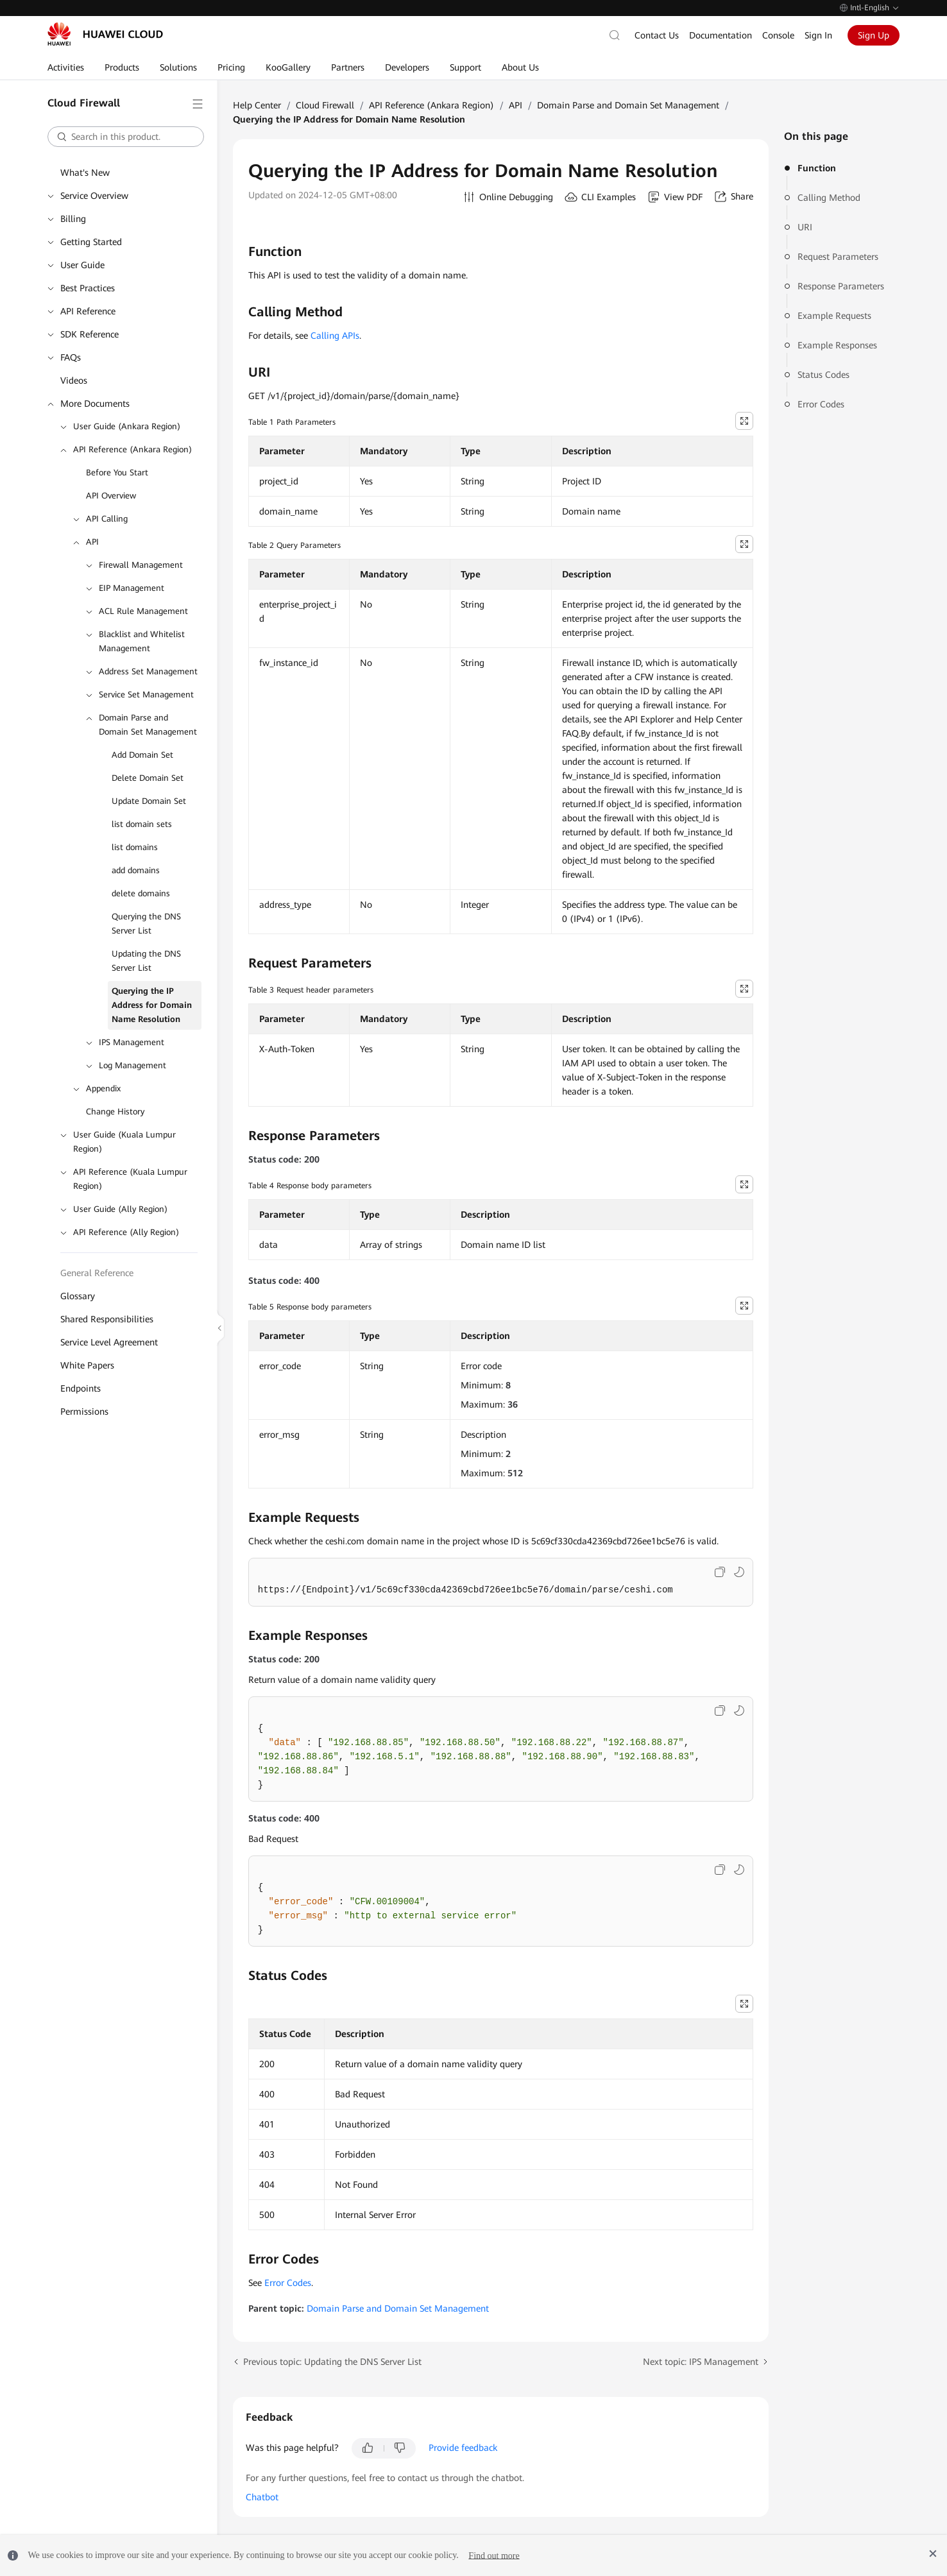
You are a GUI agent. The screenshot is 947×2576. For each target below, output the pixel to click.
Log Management (132, 1065)
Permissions (84, 1411)
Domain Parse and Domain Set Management (148, 725)
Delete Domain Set (147, 778)
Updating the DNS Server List (146, 961)
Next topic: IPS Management (700, 2362)
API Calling (107, 519)
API (92, 542)
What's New (85, 172)
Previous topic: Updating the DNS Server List (332, 2362)
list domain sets (142, 824)
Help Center (257, 105)
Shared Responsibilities (106, 1319)
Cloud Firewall (325, 105)
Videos (73, 380)
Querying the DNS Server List (146, 923)
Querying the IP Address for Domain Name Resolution (152, 1005)
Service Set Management (146, 694)
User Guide (82, 265)
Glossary (77, 1296)
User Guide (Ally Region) (120, 1209)
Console (778, 35)
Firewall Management (141, 565)
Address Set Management (148, 671)
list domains (135, 847)
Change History (115, 1111)
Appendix (103, 1088)
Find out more (493, 2555)
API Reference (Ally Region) (126, 1232)
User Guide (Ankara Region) (126, 426)
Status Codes (823, 375)
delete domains (141, 893)
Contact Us (657, 35)
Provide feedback (463, 2448)
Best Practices (87, 288)
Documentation (720, 35)
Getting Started (91, 242)
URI (805, 227)
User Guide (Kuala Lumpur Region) (124, 1142)
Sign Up (873, 35)
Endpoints (80, 1388)
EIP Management (131, 588)
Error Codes (821, 404)
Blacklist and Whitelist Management (142, 641)
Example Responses (837, 345)
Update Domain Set (149, 801)
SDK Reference (89, 334)
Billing (73, 219)
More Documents (95, 403)
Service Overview (94, 196)
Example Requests (834, 316)
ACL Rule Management (143, 611)
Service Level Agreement (109, 1342)
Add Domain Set (142, 755)
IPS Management (131, 1042)
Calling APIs (335, 335)
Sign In (818, 35)
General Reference (96, 1273)
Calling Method (829, 197)
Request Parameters (838, 257)
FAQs (70, 357)
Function (817, 168)
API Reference (87, 311)
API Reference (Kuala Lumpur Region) (130, 1179)
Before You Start (117, 472)
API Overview (111, 495)
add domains (136, 870)
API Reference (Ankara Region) (132, 449)
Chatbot (262, 2497)
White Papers (87, 1365)
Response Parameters (841, 286)
